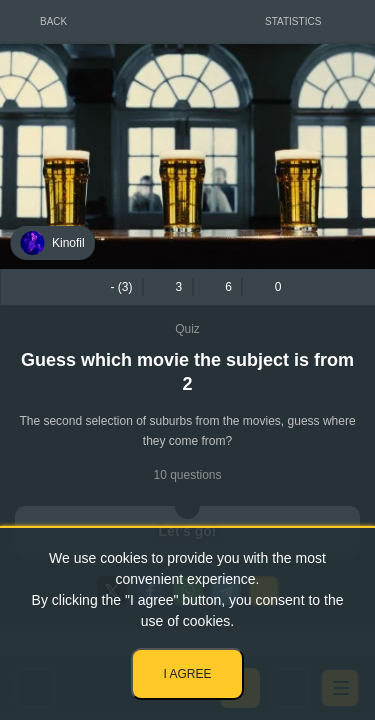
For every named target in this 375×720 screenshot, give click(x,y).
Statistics (293, 21)
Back (53, 21)
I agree (187, 674)
